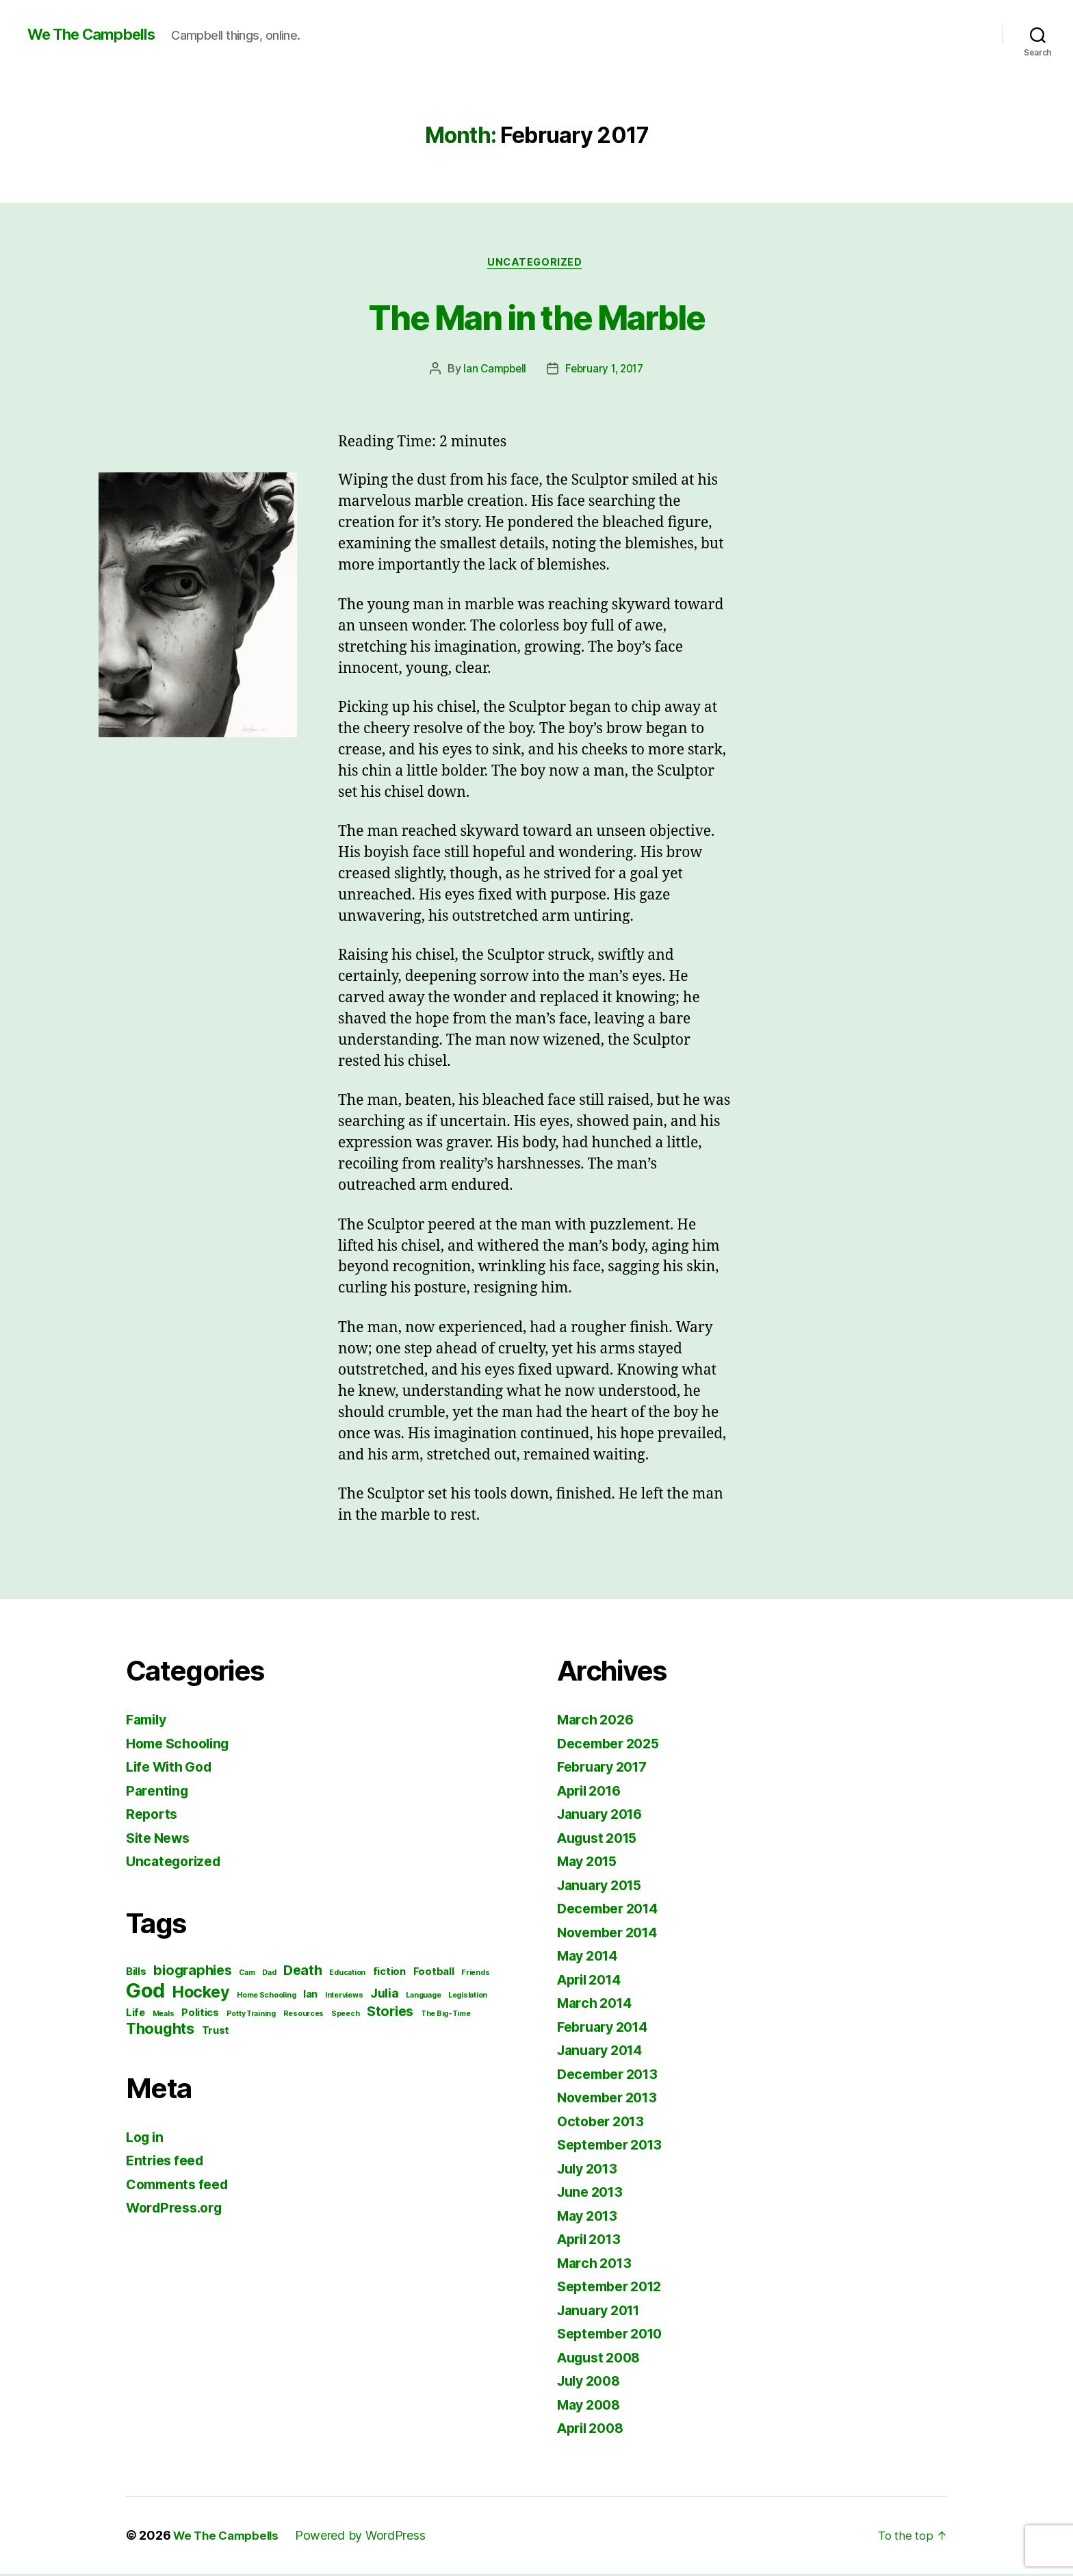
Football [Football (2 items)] (433, 1973)
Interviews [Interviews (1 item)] (344, 1997)
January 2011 (603, 2312)
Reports (153, 1815)
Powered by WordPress (367, 2537)
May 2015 (590, 1863)
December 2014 (612, 1910)
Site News (161, 1839)
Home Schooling (182, 1745)
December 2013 (612, 2075)
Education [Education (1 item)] (347, 1974)
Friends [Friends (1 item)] (475, 1974)
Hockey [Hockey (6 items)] (200, 1994)
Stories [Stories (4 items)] (390, 2013)
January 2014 (604, 2052)
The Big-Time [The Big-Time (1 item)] (446, 2015)
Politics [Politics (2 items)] (200, 2014)
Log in (146, 2138)
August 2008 (602, 2359)
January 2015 (603, 1887)
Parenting (159, 1792)
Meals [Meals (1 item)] (163, 2015)
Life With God (173, 1768)
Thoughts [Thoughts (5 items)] (160, 2030)
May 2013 (590, 2217)
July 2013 (590, 2170)
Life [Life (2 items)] (135, 2014)
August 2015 (601, 1839)
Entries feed (168, 2162)
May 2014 (590, 1957)
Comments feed (181, 2186)
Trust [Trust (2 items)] (216, 2032)
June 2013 (593, 2193)
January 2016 (604, 1815)
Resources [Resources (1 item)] (303, 2015)
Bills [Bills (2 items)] (136, 1973)
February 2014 (607, 2028)
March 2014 (597, 2004)
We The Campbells (97, 34)
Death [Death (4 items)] (302, 1972)
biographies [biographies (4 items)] (192, 1972)
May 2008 (591, 2406)
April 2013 (592, 2240)
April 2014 (592, 1981)
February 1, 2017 (605, 370)
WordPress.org (178, 2209)
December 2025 (612, 1745)
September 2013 (614, 2146)
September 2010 (614, 2335)
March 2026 (598, 1721)
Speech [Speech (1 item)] (345, 2015)
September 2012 (614, 2288)
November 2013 (612, 2099)
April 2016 (592, 1792)
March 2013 (597, 2264)
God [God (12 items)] (145, 1992)
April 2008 (593, 2429)
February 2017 (606, 1768)
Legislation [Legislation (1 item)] (467, 1997)
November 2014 (612, 1934)
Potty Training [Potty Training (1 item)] (251, 2015)
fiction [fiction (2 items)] (389, 1973)
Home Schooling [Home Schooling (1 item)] (266, 1997)
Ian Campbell (492, 370)
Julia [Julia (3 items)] (384, 1995)
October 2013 (604, 2123)
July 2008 (592, 2382)
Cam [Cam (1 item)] (247, 1974)
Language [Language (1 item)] (423, 1997)
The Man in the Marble (536, 316)
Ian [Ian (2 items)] (310, 1996)
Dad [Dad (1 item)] (269, 1974)
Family (148, 1721)
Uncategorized (536, 263)
